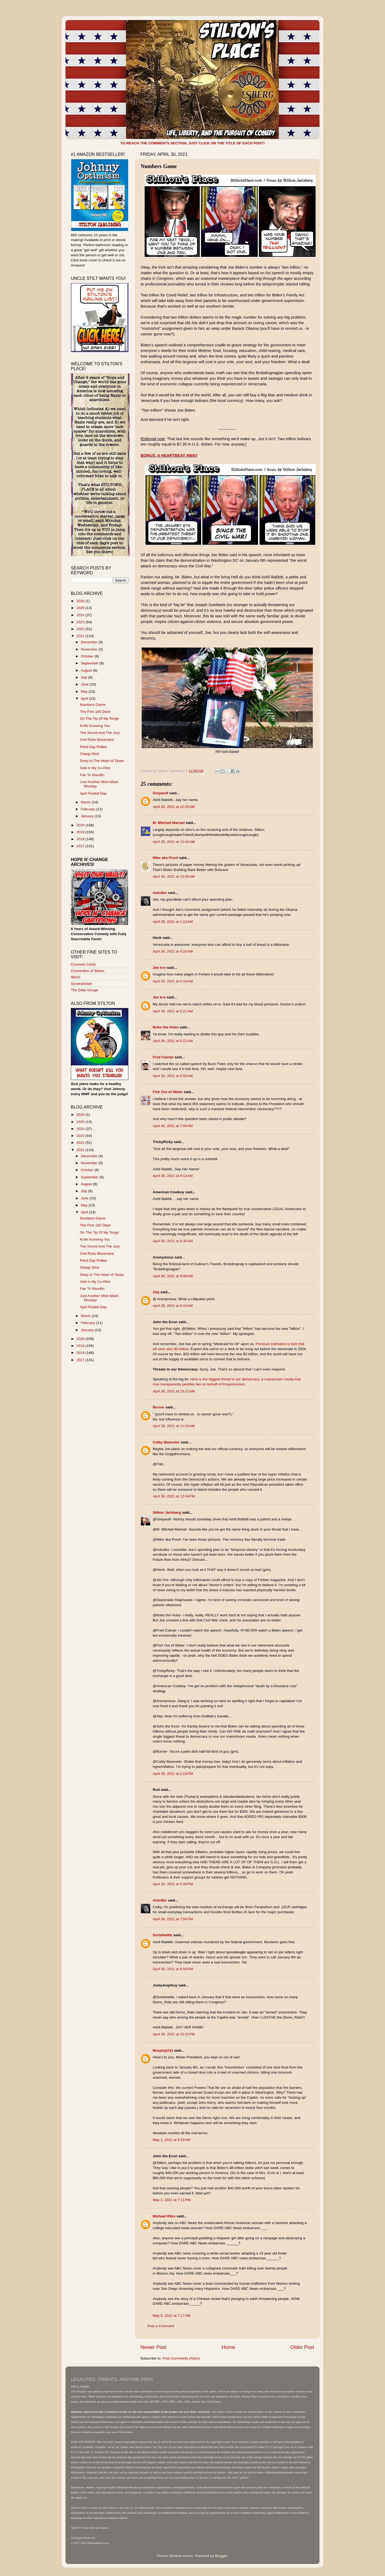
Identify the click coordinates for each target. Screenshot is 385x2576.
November (89, 649)
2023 (81, 622)
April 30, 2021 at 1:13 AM (173, 922)
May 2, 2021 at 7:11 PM (171, 2200)
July (84, 677)
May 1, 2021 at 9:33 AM (171, 2140)
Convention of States (87, 971)
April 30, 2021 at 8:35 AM (173, 1241)
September (90, 663)
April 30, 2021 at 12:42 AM (174, 842)
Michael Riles (164, 2216)
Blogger (221, 2556)
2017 (81, 846)
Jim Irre (159, 968)
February (88, 809)
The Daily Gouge (84, 990)
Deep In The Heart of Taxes (102, 761)
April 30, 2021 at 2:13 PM (173, 1774)
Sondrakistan (81, 984)
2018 (81, 839)
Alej (156, 1292)
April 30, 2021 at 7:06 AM (173, 1126)
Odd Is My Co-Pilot (95, 768)
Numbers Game (92, 705)
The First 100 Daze (95, 712)
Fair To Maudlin (92, 775)
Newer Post (153, 2347)
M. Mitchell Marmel (169, 823)
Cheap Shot (89, 754)
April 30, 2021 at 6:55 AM (173, 1076)
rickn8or (160, 893)
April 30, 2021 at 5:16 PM (173, 1884)
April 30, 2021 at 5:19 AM (173, 981)
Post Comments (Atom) (181, 2358)
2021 (81, 636)
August (87, 670)
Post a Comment (160, 2326)
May (84, 691)
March (86, 802)
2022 (81, 629)
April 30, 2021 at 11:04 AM (174, 1426)
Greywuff (160, 793)
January (88, 816)
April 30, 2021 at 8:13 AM (173, 1176)
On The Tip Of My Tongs (99, 718)
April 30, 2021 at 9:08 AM (173, 1276)
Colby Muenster (166, 1442)
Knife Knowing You (95, 726)
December (89, 642)
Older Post (302, 2347)
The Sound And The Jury (100, 733)
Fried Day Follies (93, 747)
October (88, 656)
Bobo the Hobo (166, 1027)
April (85, 698)
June (85, 684)
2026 (81, 601)
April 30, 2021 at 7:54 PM (173, 1919)
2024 (81, 615)
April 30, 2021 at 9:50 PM (173, 1969)
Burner (158, 1407)
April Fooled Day (93, 793)
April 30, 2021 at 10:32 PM (174, 2034)
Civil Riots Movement (97, 740)
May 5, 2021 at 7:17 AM (171, 2316)
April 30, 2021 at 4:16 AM (173, 951)
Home (228, 2347)
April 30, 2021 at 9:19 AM (173, 1306)
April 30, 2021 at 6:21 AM (173, 1041)
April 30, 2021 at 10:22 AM (174, 1391)
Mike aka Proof (165, 858)
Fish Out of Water (168, 1092)
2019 (81, 832)
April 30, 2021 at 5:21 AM (173, 1011)
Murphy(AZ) (163, 2050)
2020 (81, 825)
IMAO (75, 977)
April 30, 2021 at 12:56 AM (174, 876)
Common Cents (83, 964)
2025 (81, 608)
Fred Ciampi (163, 1057)
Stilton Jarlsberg (167, 1512)
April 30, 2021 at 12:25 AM (174, 807)
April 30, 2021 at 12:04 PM (174, 1496)
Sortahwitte (162, 1935)
